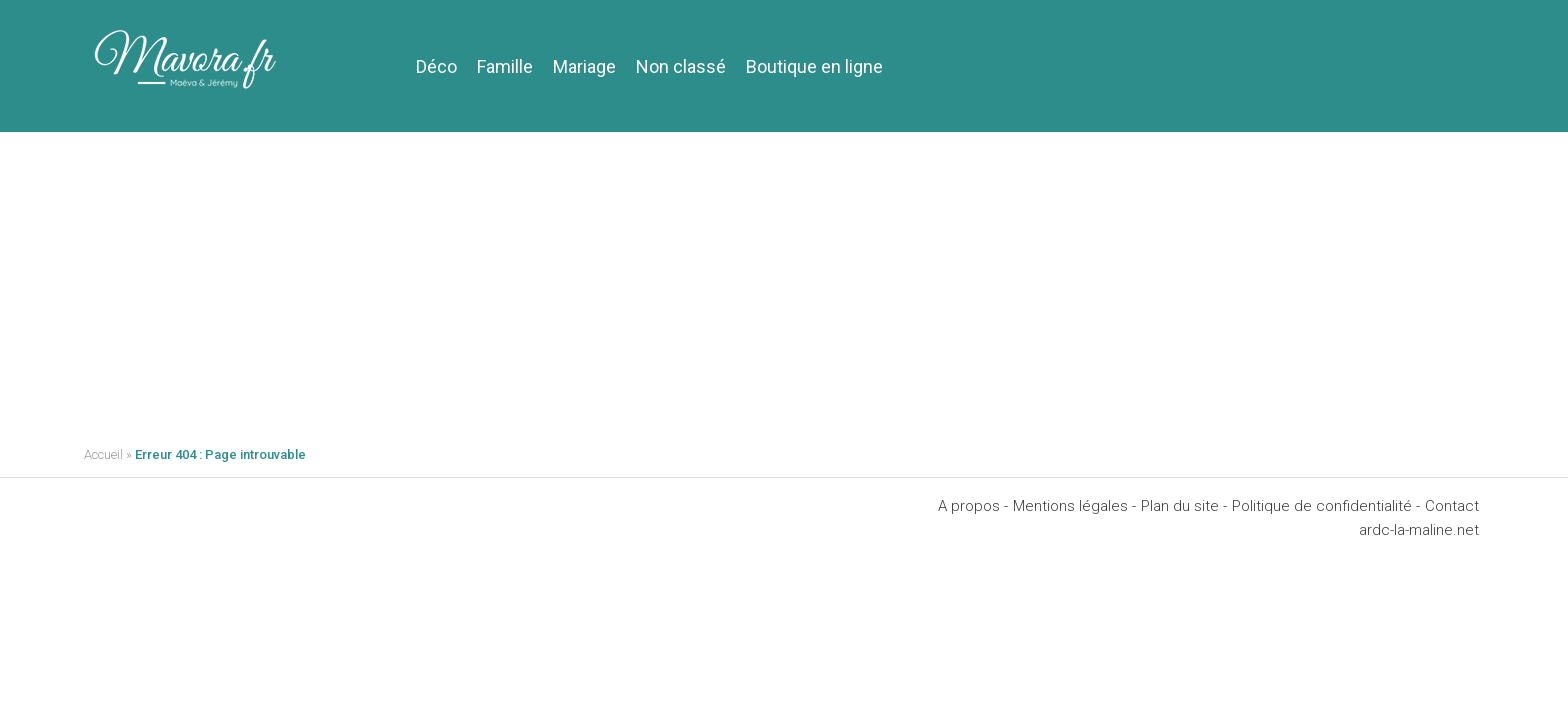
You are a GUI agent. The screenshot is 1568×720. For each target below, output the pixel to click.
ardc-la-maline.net (1419, 530)
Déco (436, 66)
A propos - (973, 506)
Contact (1452, 506)
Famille (505, 66)
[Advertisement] (784, 282)
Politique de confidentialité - (1326, 506)
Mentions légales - (1074, 506)
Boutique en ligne (814, 66)
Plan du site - (1184, 506)
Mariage (584, 66)
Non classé (681, 66)
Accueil (103, 454)
